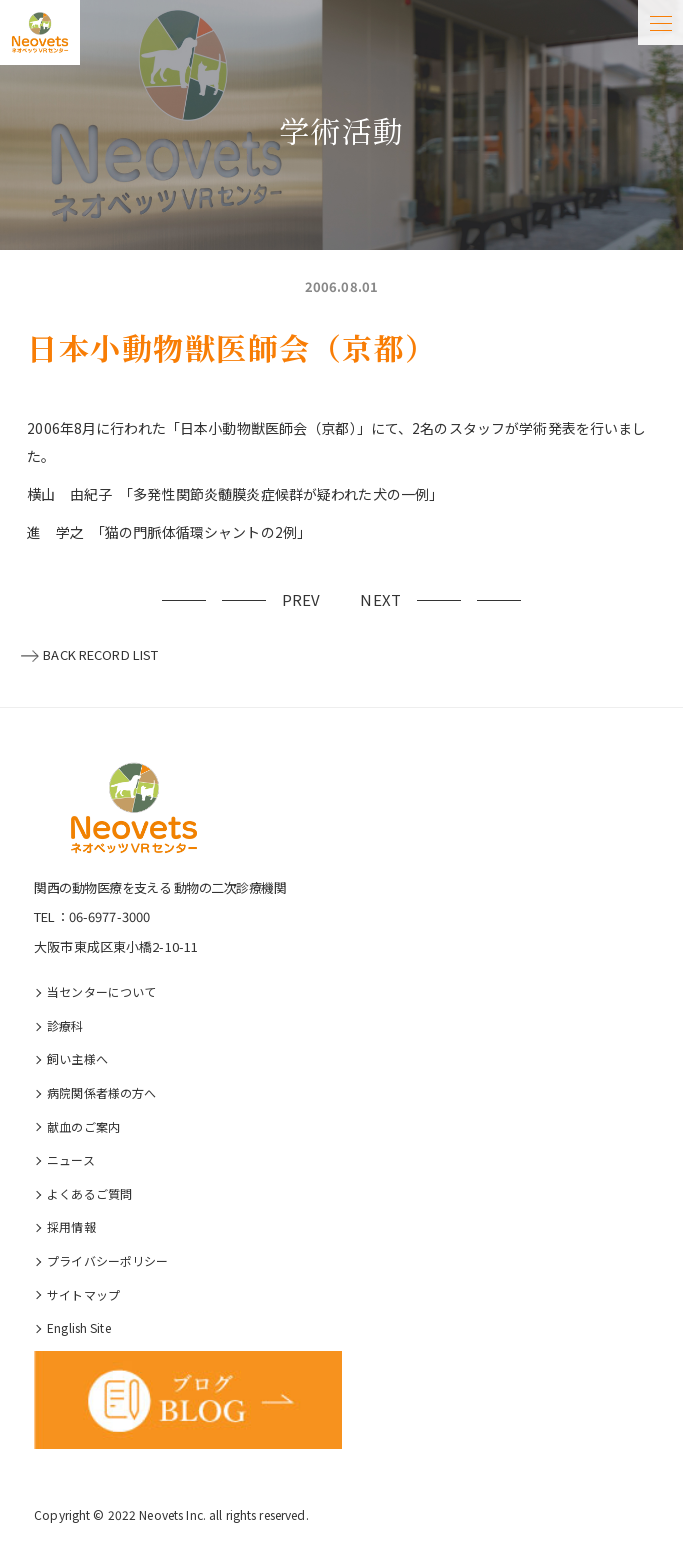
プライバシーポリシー (107, 1260)
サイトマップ (83, 1294)
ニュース (71, 1159)
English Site (79, 1327)
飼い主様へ (77, 1058)
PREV (301, 599)
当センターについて (101, 991)
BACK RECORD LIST (100, 654)
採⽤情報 (71, 1226)
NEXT (380, 599)
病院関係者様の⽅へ (101, 1092)
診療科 (65, 1025)
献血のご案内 (83, 1126)
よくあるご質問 (89, 1193)
